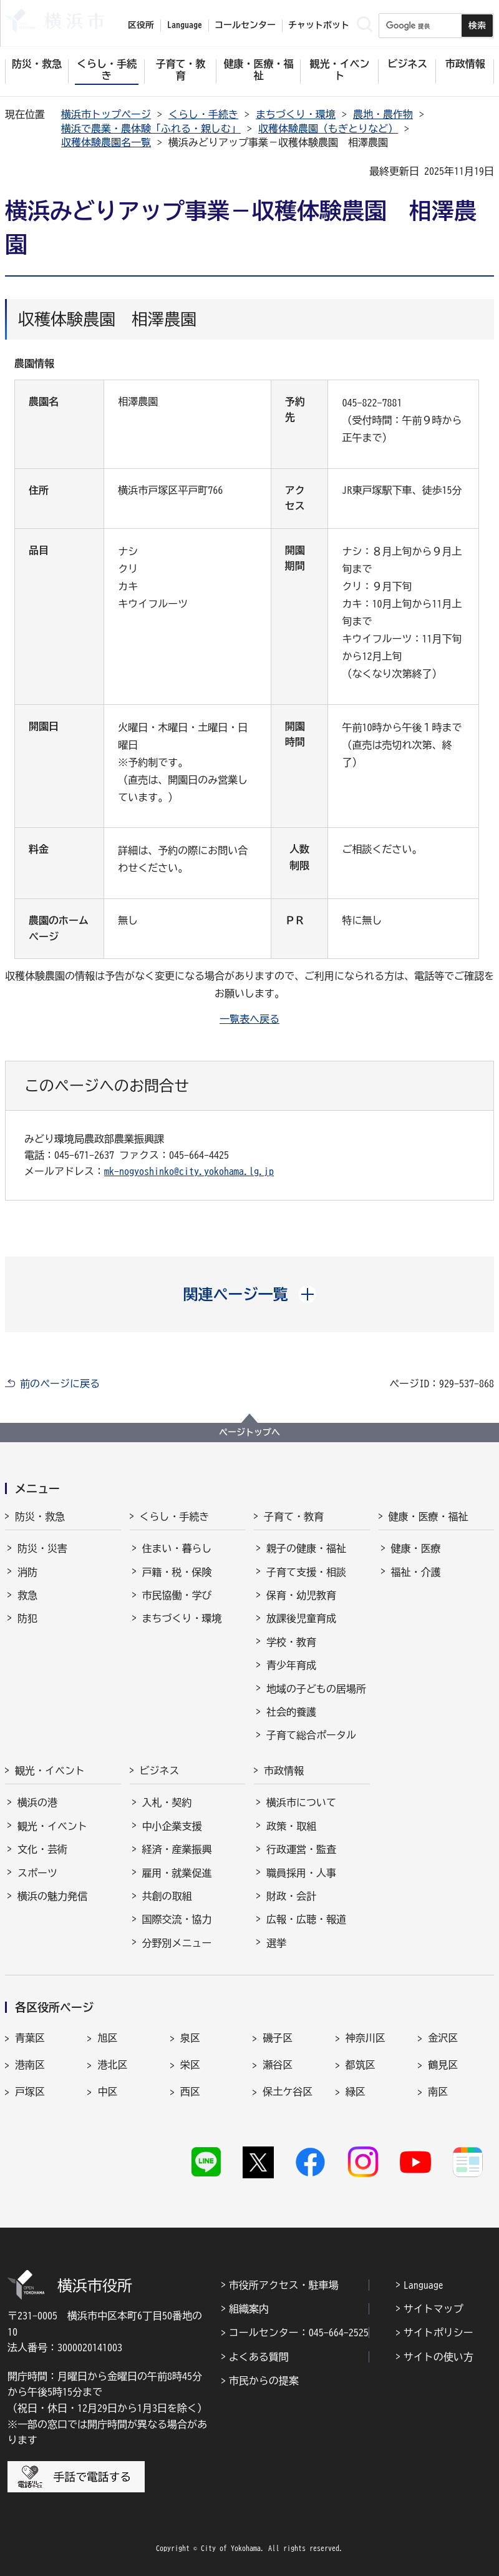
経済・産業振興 (177, 1849)
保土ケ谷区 (287, 2092)
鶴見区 (443, 2065)
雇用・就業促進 (177, 1873)
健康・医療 (416, 1548)
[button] (249, 1294)
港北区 (112, 2065)
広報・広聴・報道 (306, 1919)
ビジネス (160, 1771)
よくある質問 (259, 2357)
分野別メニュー (177, 1943)
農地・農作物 (383, 114)
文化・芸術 (42, 1849)
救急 (27, 1595)
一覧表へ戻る (249, 1019)
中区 (107, 2092)
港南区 (30, 2065)
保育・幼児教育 (301, 1595)
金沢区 (443, 2038)
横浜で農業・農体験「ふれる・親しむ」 (151, 129)
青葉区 (30, 2038)
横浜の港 (37, 1802)
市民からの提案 (264, 2381)
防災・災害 (42, 1548)
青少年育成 (291, 1665)
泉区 (190, 2038)
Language (423, 2285)
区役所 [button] (141, 25)
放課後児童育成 (301, 1618)
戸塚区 (30, 2092)
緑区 (356, 2092)
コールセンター (245, 25)
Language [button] (184, 25)
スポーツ (37, 1873)
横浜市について (301, 1802)
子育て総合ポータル (311, 1735)
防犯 (27, 1618)
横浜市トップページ (106, 114)
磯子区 (278, 2038)
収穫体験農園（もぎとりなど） (328, 129)
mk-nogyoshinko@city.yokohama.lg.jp (189, 1171)
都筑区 (360, 2065)
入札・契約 (167, 1802)
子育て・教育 (294, 1517)
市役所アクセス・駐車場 (284, 2285)
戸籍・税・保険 (177, 1572)
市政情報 (284, 1771)
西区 (190, 2092)
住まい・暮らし (177, 1548)
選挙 (276, 1943)
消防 (27, 1572)
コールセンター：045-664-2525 (299, 2333)
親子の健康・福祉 (306, 1548)
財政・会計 (291, 1896)
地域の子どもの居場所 (316, 1689)
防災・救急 (40, 1517)
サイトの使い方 (438, 2357)
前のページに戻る (60, 1384)
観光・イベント (50, 1771)
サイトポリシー (438, 2333)
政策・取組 (291, 1826)
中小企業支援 (172, 1826)
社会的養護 (291, 1712)
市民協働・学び (177, 1595)
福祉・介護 (416, 1572)
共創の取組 (167, 1896)
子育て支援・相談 (306, 1572)
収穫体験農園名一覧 (106, 142)
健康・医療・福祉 (428, 1517)
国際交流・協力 (177, 1919)
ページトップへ (249, 1432)
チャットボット (318, 25)
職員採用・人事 (301, 1873)
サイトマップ (433, 2309)
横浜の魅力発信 (52, 1896)
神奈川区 (365, 2038)
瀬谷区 (278, 2065)
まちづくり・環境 (296, 114)
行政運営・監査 (301, 1849)
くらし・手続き (203, 114)
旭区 (107, 2038)
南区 (438, 2092)
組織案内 (249, 2309)
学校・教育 (291, 1642)
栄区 (190, 2065)
